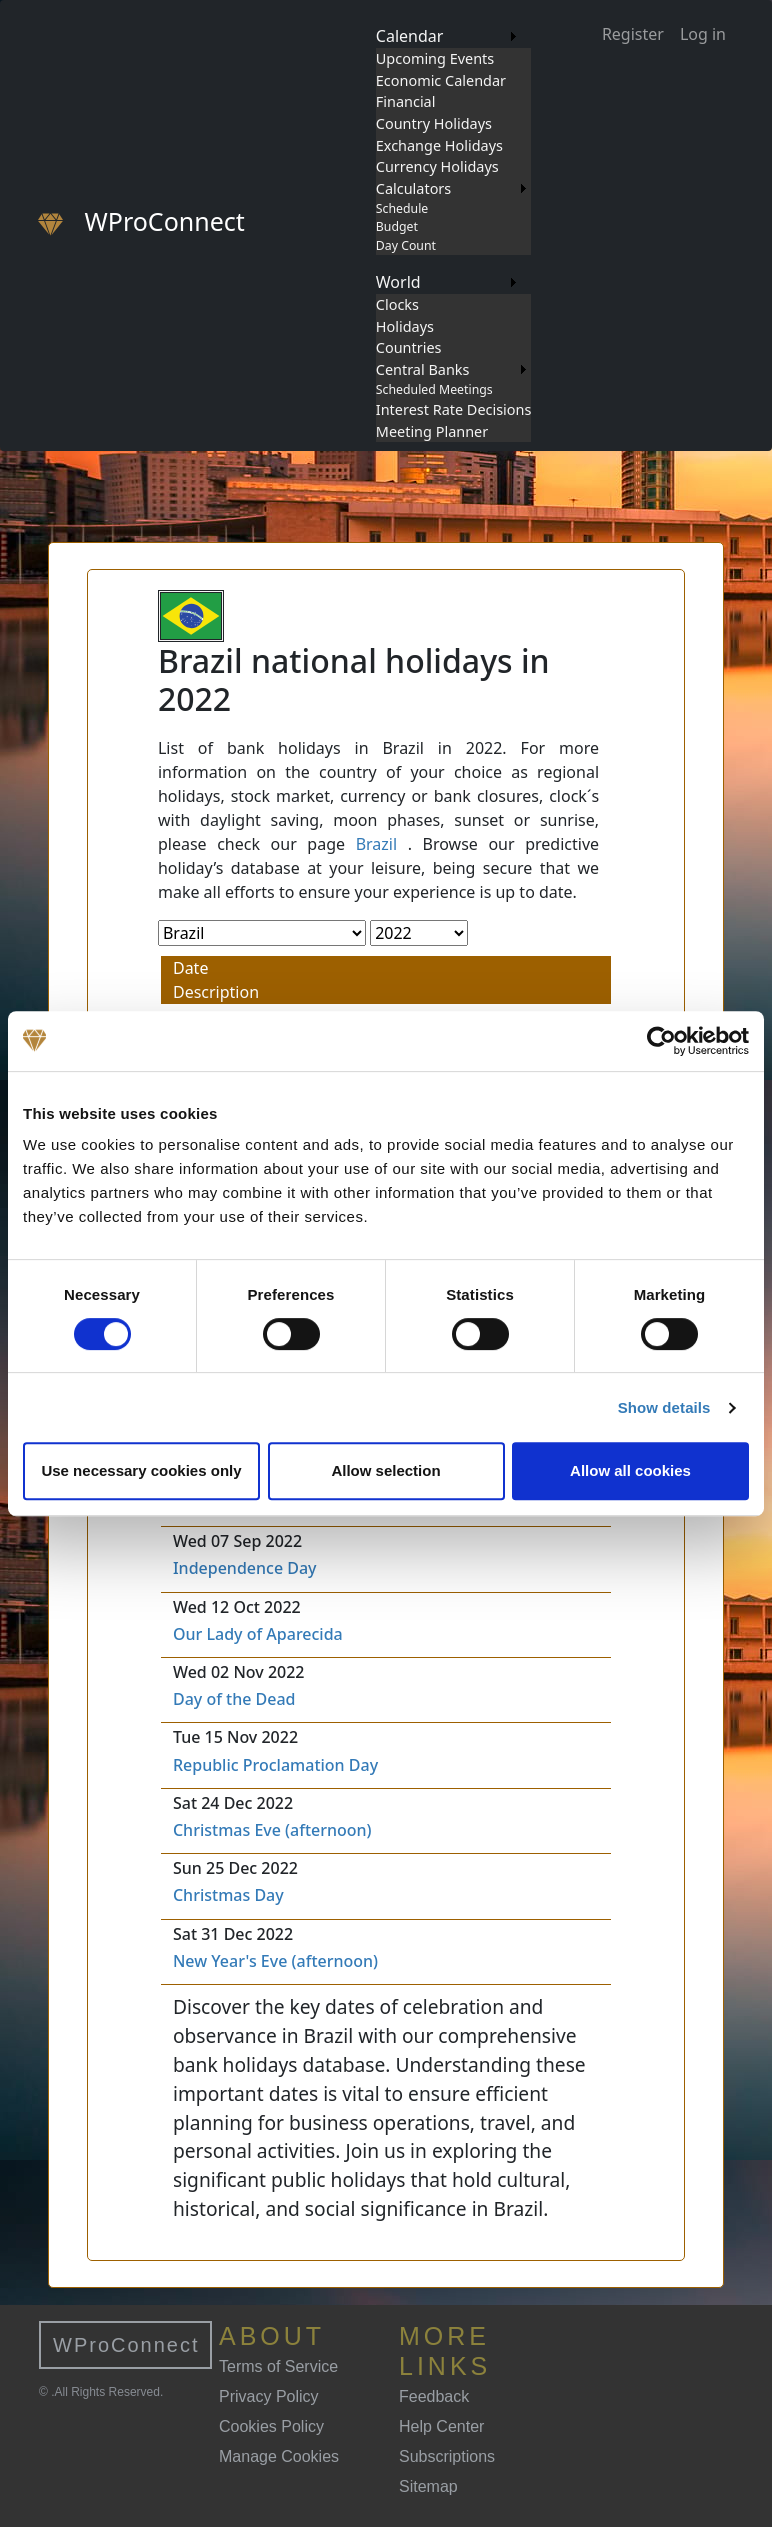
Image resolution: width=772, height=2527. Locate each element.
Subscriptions (447, 2456)
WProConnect (126, 2345)
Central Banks (423, 369)
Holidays (405, 326)
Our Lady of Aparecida (258, 1634)
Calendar (410, 36)
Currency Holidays (437, 166)
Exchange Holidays (439, 145)
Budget (397, 226)
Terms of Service (278, 2366)
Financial (406, 101)
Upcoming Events (435, 58)
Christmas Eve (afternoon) (272, 1830)
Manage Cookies (279, 2456)
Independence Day (245, 1568)
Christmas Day (228, 1895)
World (398, 282)
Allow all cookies (630, 1470)
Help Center (441, 2426)
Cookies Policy (271, 2426)
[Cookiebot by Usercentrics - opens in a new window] (661, 1041)
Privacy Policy (269, 2396)
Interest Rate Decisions (454, 409)
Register (633, 34)
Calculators (413, 188)
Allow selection (385, 1470)
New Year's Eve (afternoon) (275, 1961)
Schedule (402, 208)
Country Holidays (434, 123)
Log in (703, 34)
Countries (409, 347)
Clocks (397, 304)
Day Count (406, 245)
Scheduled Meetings (434, 389)
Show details (664, 1407)
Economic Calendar (441, 80)
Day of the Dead (234, 1699)
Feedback (434, 2396)
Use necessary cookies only (141, 1470)
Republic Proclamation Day (275, 1765)
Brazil (376, 844)
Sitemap (428, 2486)
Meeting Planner (432, 431)
